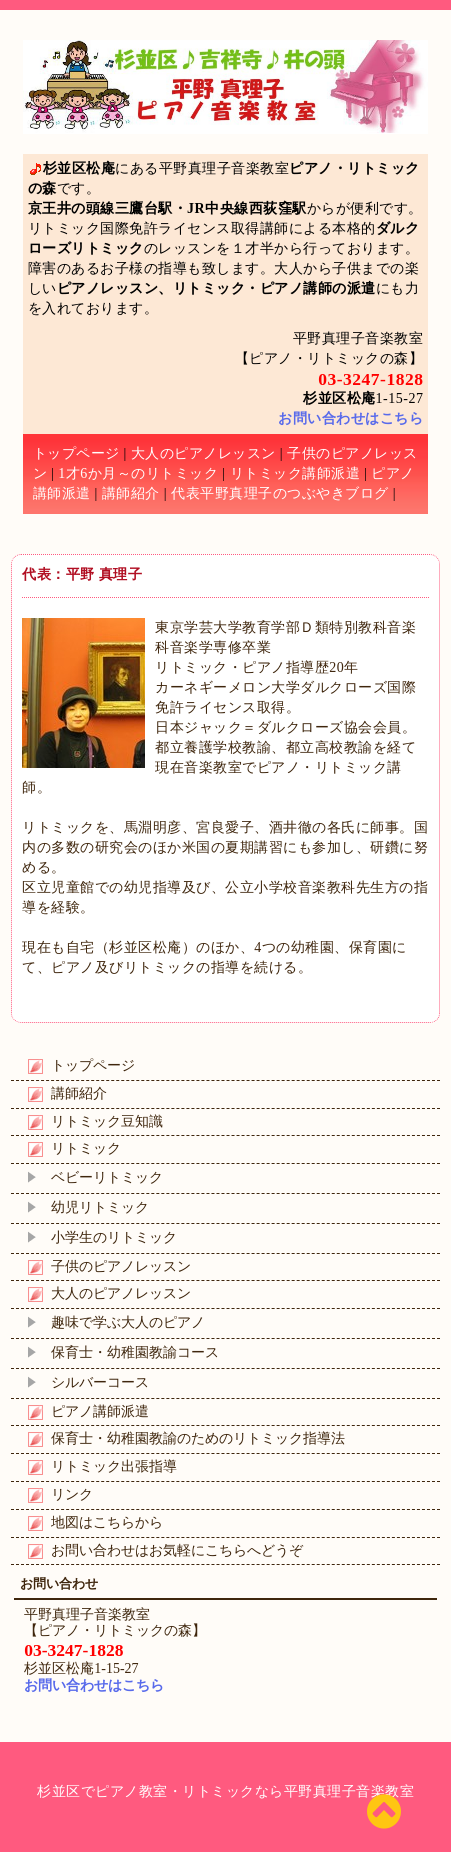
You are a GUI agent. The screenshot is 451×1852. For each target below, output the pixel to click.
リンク (72, 1494)
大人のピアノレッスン (203, 453)
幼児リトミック (100, 1207)
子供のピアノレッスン (121, 1266)
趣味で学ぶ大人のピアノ (128, 1322)
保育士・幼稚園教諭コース (135, 1352)
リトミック (86, 1148)
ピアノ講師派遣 (100, 1411)
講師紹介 (131, 493)
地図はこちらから (107, 1522)
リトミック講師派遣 (295, 473)
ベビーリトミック (107, 1177)
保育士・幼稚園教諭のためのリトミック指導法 (198, 1438)
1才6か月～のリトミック (138, 473)
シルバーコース (100, 1382)
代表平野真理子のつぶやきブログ (280, 493)
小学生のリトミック (114, 1237)
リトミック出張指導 (114, 1466)
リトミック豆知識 (107, 1121)
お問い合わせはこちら (350, 418)
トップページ (76, 453)
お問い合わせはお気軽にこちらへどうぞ (177, 1550)
